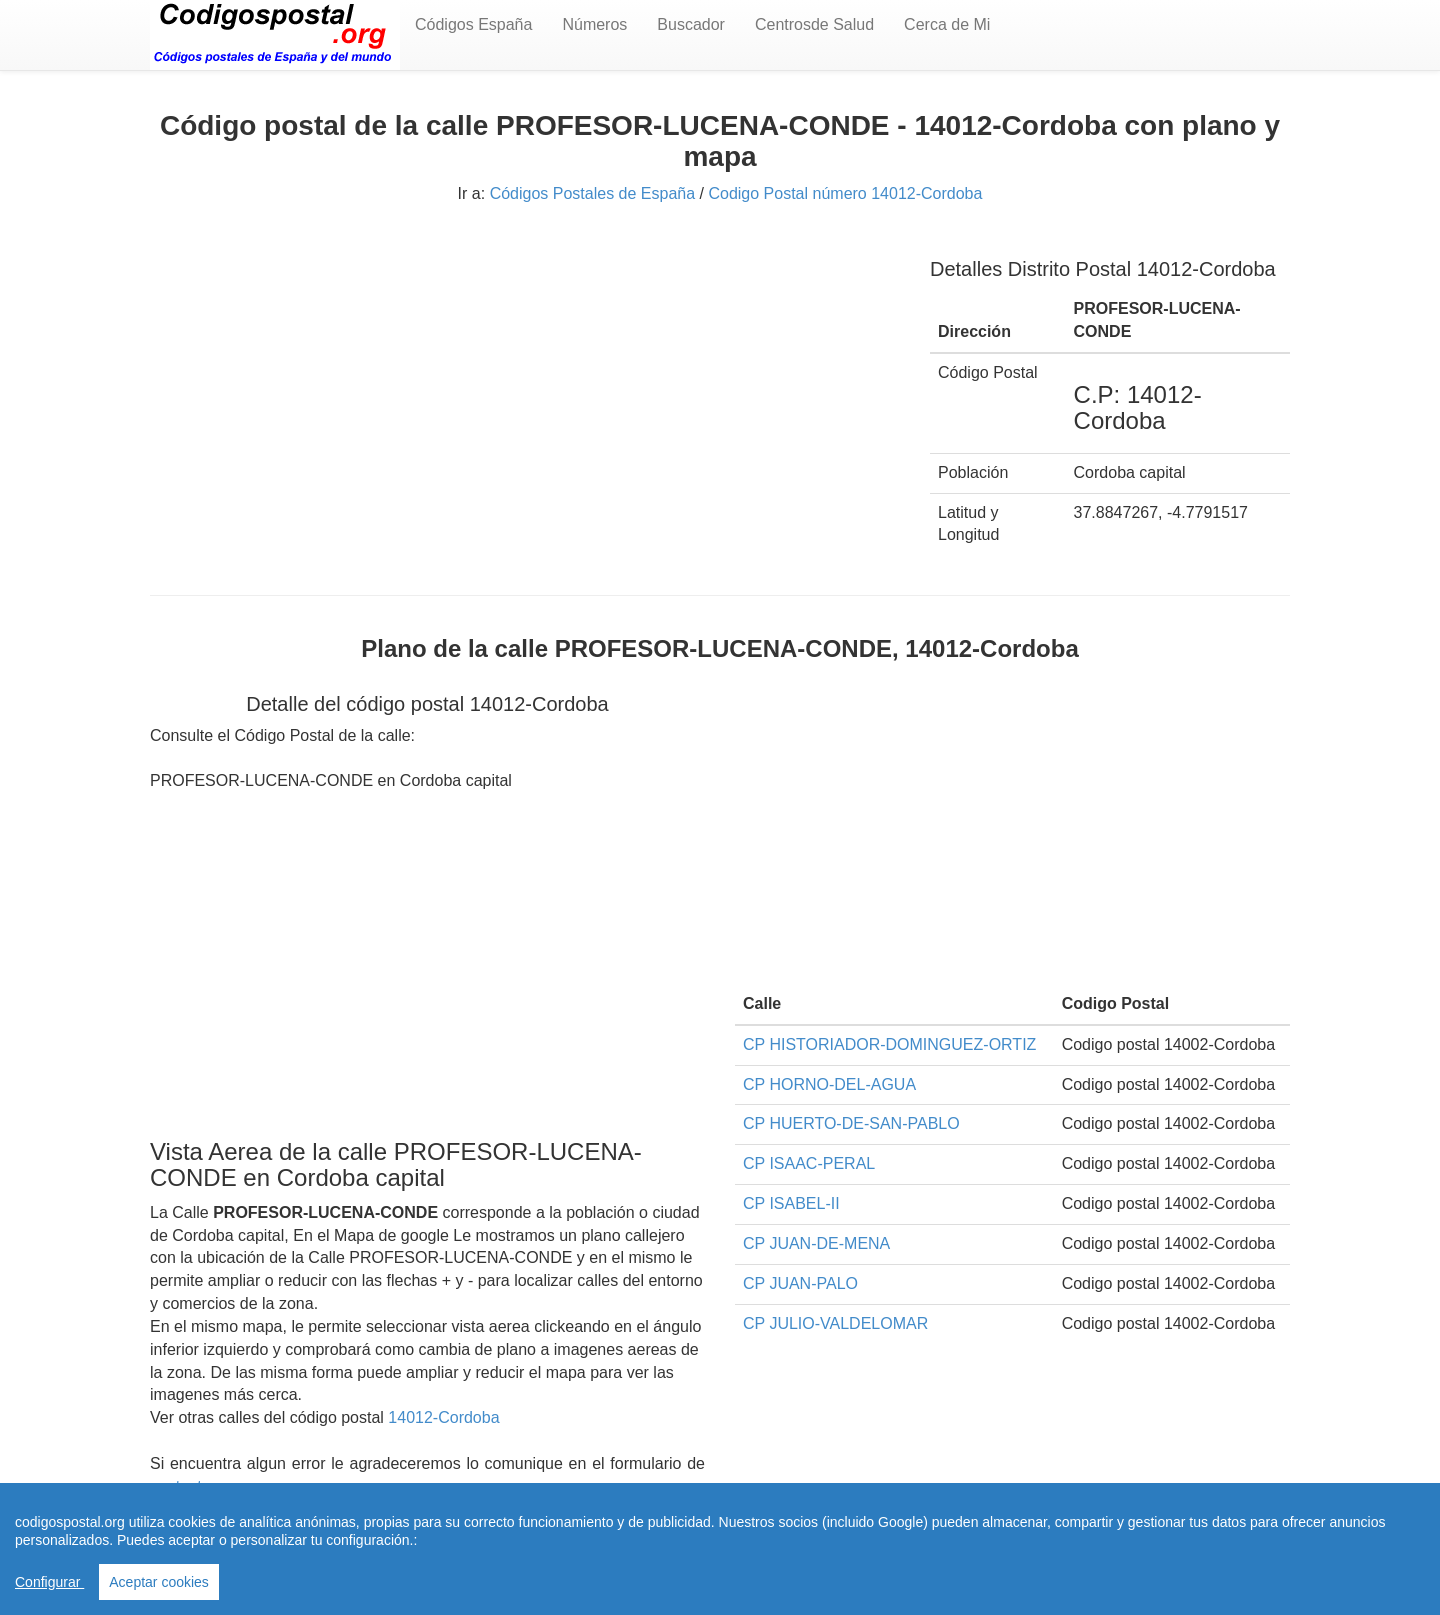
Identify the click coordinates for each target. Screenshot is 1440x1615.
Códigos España (473, 24)
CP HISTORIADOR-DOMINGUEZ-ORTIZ (889, 1044)
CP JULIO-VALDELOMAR (835, 1323)
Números (594, 24)
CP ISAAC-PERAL (809, 1163)
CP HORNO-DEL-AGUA (829, 1084)
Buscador (691, 24)
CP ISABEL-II (791, 1203)
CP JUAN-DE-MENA (816, 1243)
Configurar (49, 1582)
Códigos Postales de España (592, 193)
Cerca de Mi (947, 24)
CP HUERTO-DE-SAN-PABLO (851, 1123)
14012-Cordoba (443, 1417)
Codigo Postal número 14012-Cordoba (845, 193)
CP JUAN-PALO (800, 1283)
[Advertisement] (525, 378)
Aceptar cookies (159, 1582)
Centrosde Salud (814, 24)
